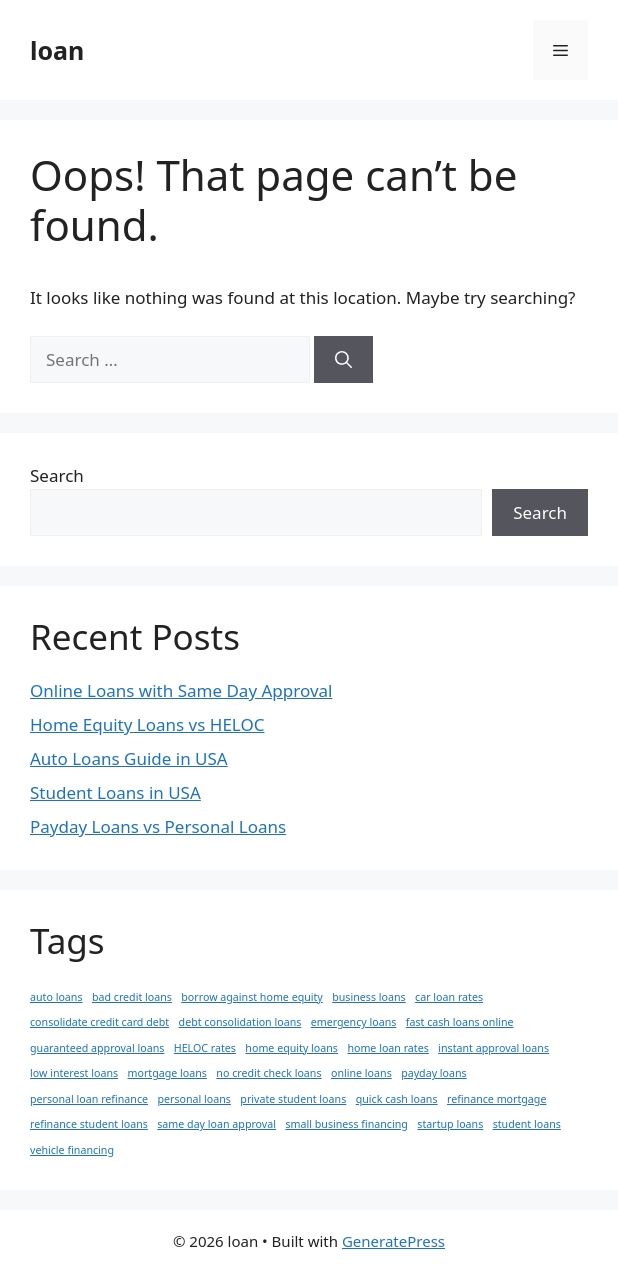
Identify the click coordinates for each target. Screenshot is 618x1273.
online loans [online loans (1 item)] (361, 1073)
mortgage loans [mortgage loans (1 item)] (167, 1073)
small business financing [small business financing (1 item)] (346, 1124)
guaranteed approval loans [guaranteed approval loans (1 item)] (97, 1048)
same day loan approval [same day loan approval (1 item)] (216, 1124)
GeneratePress (393, 1241)
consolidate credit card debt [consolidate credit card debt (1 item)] (99, 1022)
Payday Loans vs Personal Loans (158, 826)
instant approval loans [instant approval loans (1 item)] (493, 1048)
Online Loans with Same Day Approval (181, 690)
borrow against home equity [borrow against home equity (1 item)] (252, 997)
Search (57, 475)
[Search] (343, 360)
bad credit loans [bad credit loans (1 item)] (132, 997)
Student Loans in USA (115, 792)
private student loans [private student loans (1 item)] (293, 1099)
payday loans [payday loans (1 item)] (434, 1073)
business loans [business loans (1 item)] (368, 997)
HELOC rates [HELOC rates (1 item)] (205, 1048)
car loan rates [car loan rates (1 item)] (449, 997)
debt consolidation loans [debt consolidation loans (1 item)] (240, 1022)
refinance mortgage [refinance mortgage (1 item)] (496, 1099)
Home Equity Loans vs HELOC (147, 724)
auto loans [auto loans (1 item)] (56, 997)
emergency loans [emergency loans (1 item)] (354, 1022)
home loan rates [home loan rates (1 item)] (387, 1048)
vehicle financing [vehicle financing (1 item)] (72, 1150)
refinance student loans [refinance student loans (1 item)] (89, 1124)
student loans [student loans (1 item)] (527, 1124)
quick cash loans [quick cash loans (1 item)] (397, 1099)
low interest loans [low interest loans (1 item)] (74, 1073)
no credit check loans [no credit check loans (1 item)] (268, 1073)
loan (57, 50)
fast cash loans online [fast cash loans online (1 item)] (460, 1022)
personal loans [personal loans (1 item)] (193, 1099)
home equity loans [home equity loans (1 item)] (291, 1048)
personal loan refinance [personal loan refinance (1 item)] (89, 1099)
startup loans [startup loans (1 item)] (450, 1124)
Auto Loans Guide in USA (129, 758)
